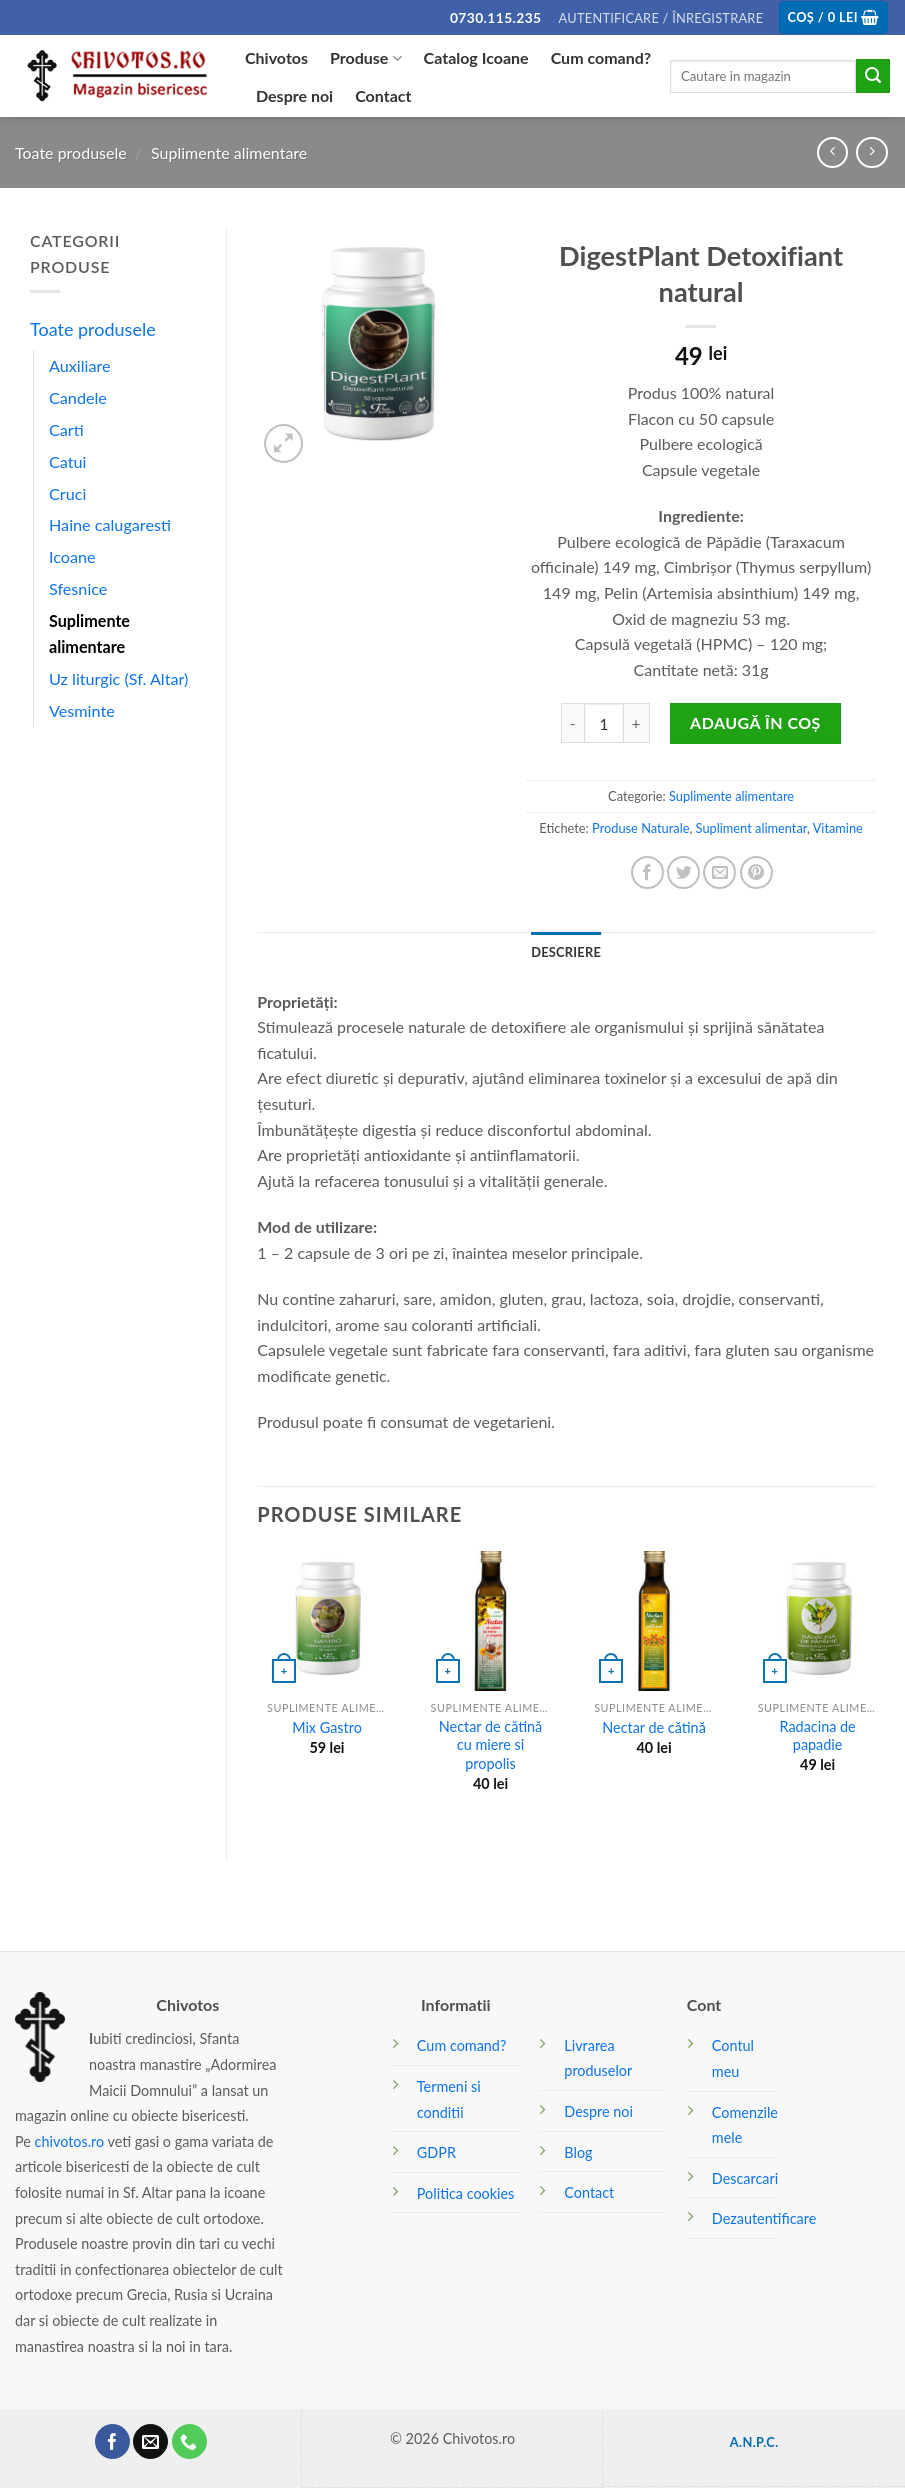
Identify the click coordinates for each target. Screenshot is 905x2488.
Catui (67, 461)
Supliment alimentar (751, 828)
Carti (66, 429)
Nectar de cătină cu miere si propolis (490, 1745)
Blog (578, 2152)
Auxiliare (80, 365)
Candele (78, 397)
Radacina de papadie (818, 1736)
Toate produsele (71, 152)
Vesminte (82, 710)
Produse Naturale (640, 828)
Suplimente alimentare (229, 152)
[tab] (566, 952)
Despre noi (294, 95)
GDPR (436, 2152)
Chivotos (276, 57)
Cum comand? (601, 57)
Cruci (67, 493)
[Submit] (873, 76)
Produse (366, 58)
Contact (383, 95)
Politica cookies (466, 2193)
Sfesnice (78, 588)
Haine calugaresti (110, 524)
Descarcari (745, 2178)
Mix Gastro (327, 1727)
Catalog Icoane (476, 57)
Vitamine (838, 828)
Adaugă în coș (755, 722)
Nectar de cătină (653, 1727)
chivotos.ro (70, 2141)
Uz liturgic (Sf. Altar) (118, 678)
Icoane (72, 556)
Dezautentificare (764, 2218)
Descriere (566, 952)
